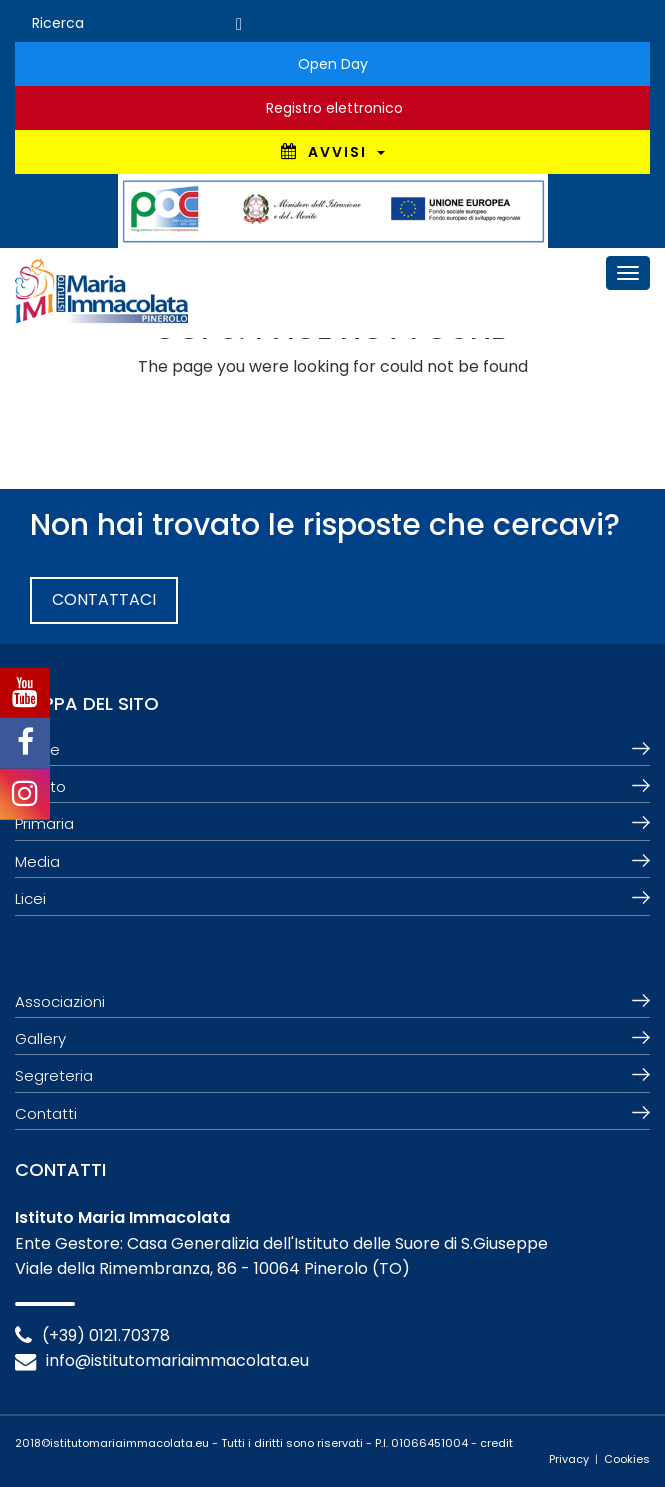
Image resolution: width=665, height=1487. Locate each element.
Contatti (46, 1113)
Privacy (569, 1459)
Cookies (627, 1459)
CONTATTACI (104, 599)
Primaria (44, 823)
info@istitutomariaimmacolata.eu (177, 1360)
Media (37, 861)
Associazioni (60, 1001)
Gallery (40, 1038)
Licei (30, 898)
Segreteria (54, 1075)
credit (496, 1443)
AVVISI (333, 152)
